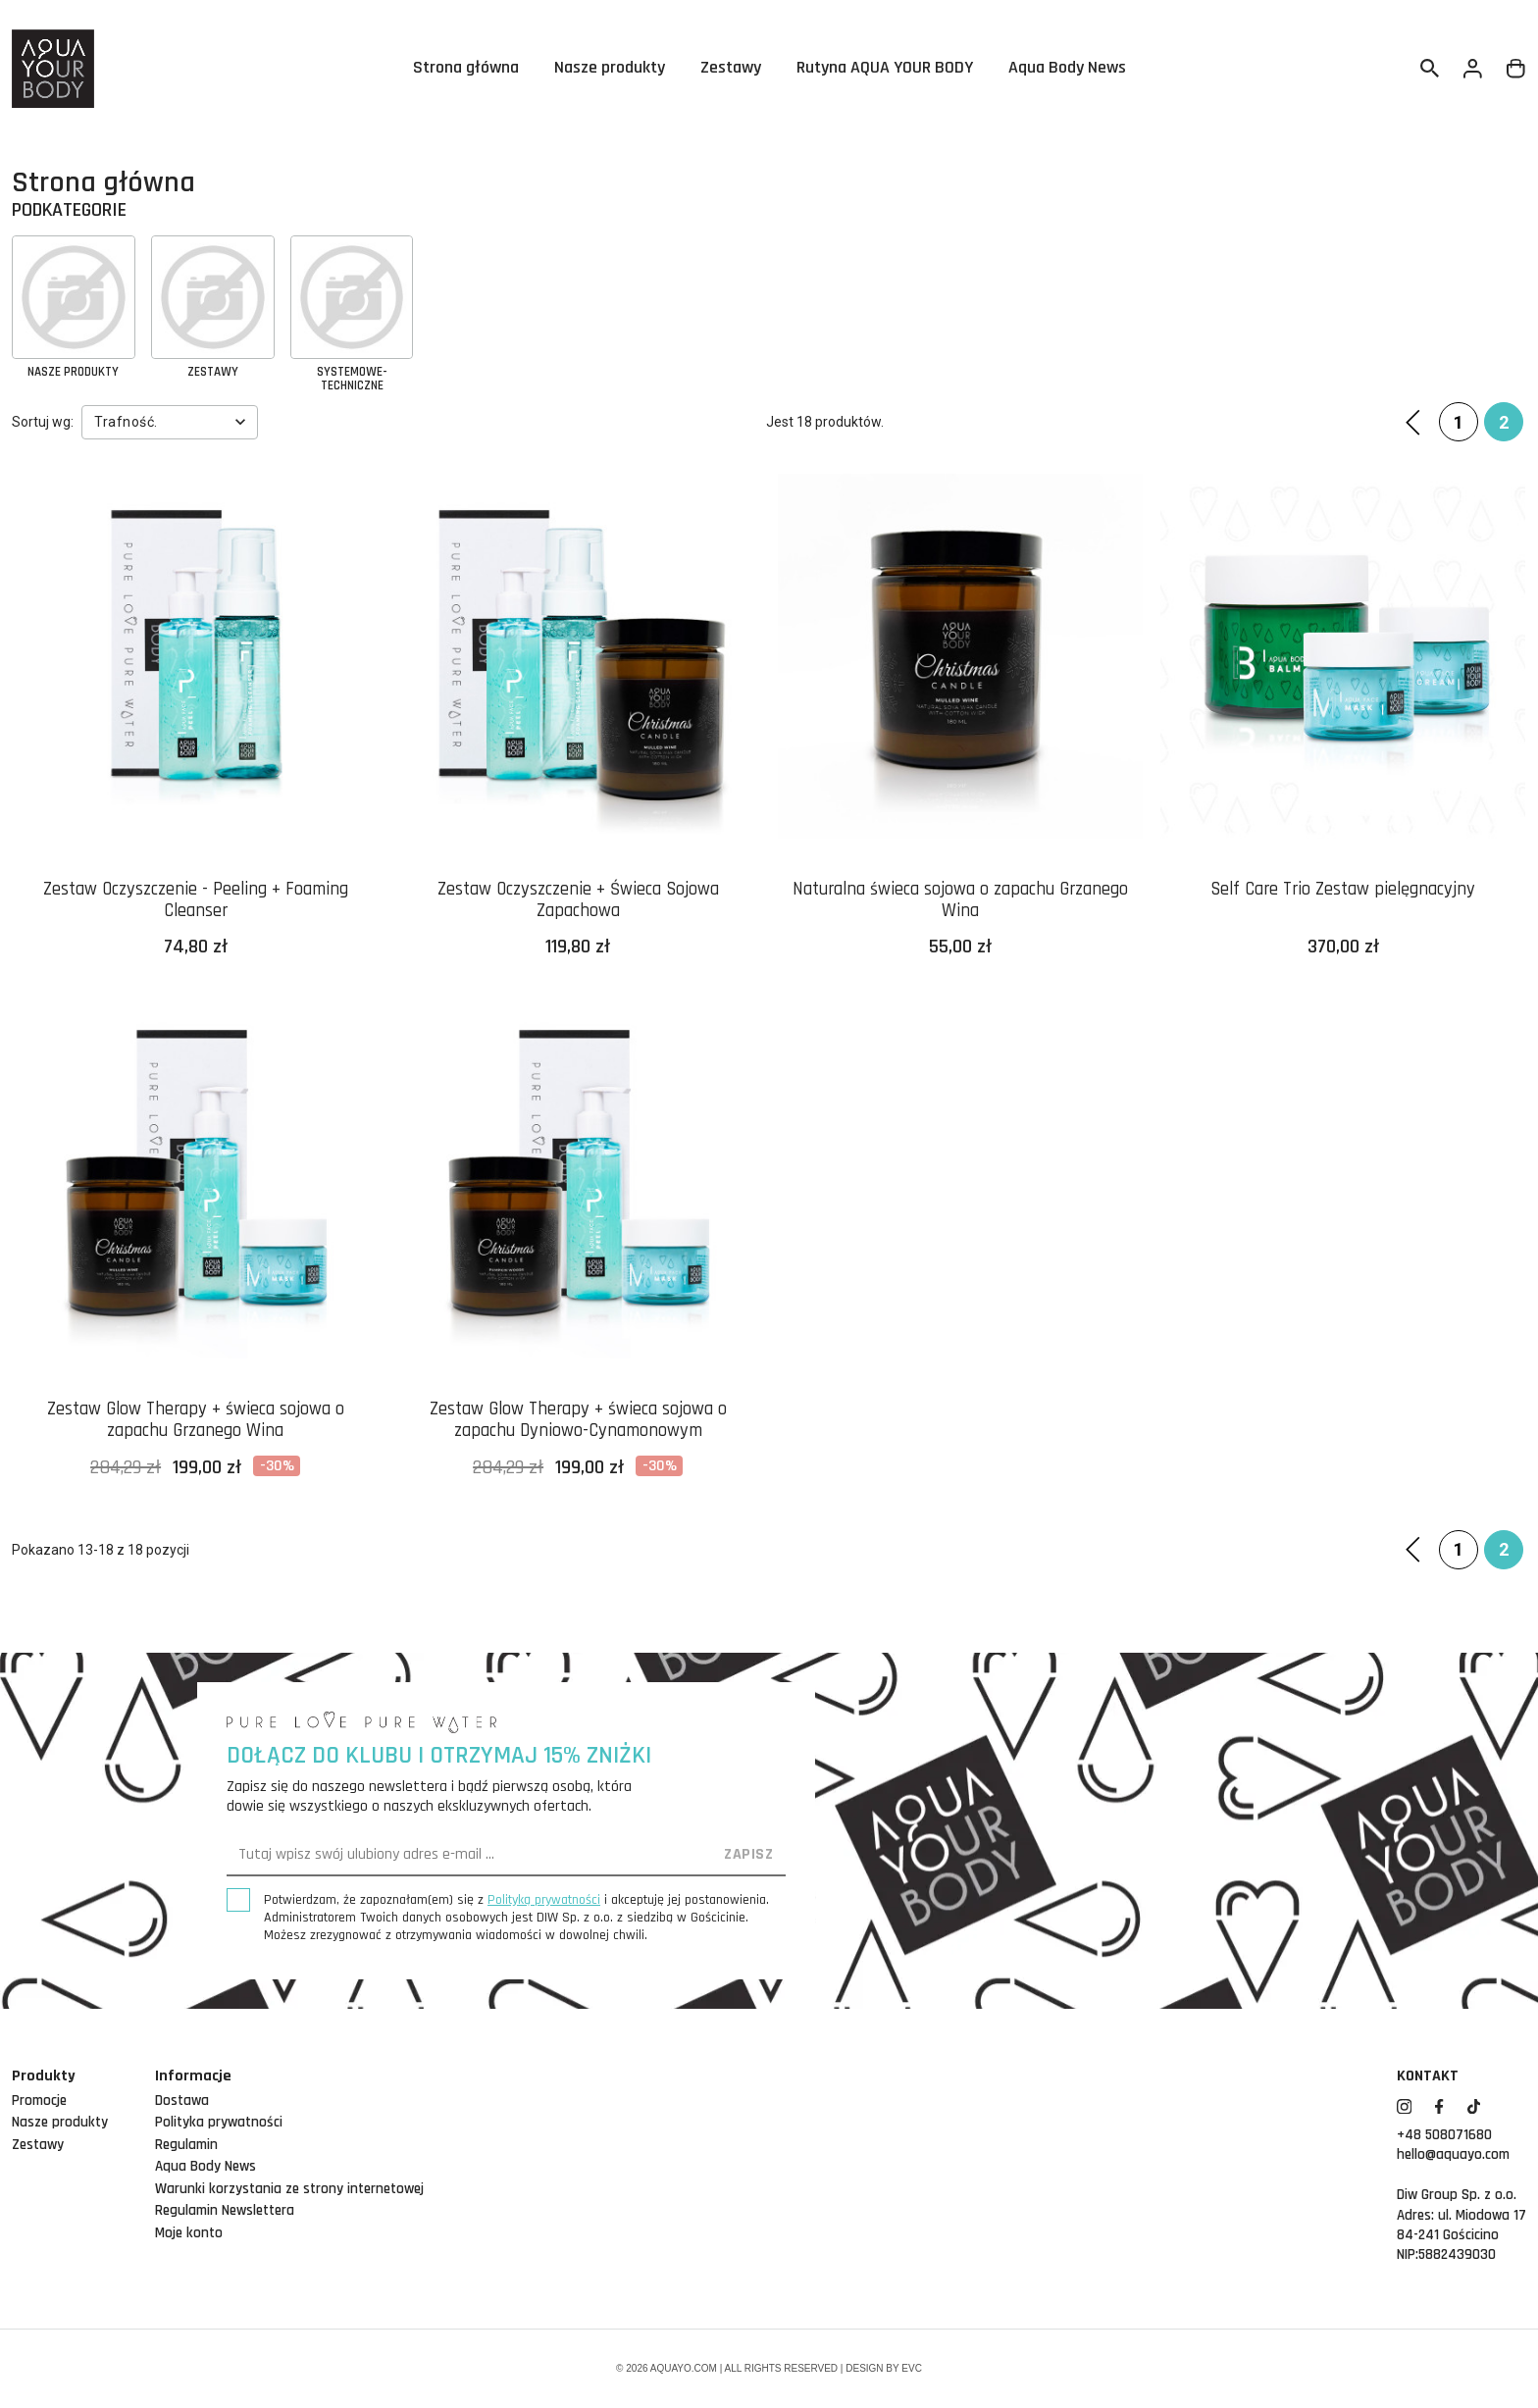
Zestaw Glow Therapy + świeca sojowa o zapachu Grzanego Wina (195, 1421)
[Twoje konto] (1473, 68)
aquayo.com (683, 2368)
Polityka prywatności (218, 2122)
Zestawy (730, 68)
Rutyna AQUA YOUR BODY (884, 68)
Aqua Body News (1067, 68)
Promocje (39, 2100)
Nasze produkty (609, 68)
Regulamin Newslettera (224, 2210)
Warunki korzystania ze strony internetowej (289, 2188)
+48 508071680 (1444, 2135)
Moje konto (189, 2233)
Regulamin (186, 2144)
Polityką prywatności (543, 1900)
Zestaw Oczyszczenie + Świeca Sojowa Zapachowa (578, 901)
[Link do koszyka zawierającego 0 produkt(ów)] (1516, 68)
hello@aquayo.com (1453, 2154)
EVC (911, 2368)
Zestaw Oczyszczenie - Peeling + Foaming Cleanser (195, 901)
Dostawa (182, 2100)
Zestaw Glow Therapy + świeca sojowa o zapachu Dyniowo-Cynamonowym (578, 1421)
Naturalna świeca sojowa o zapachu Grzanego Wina (960, 901)
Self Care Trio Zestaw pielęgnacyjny (1343, 890)
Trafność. (172, 422)
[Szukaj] (1430, 68)
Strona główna (466, 68)
